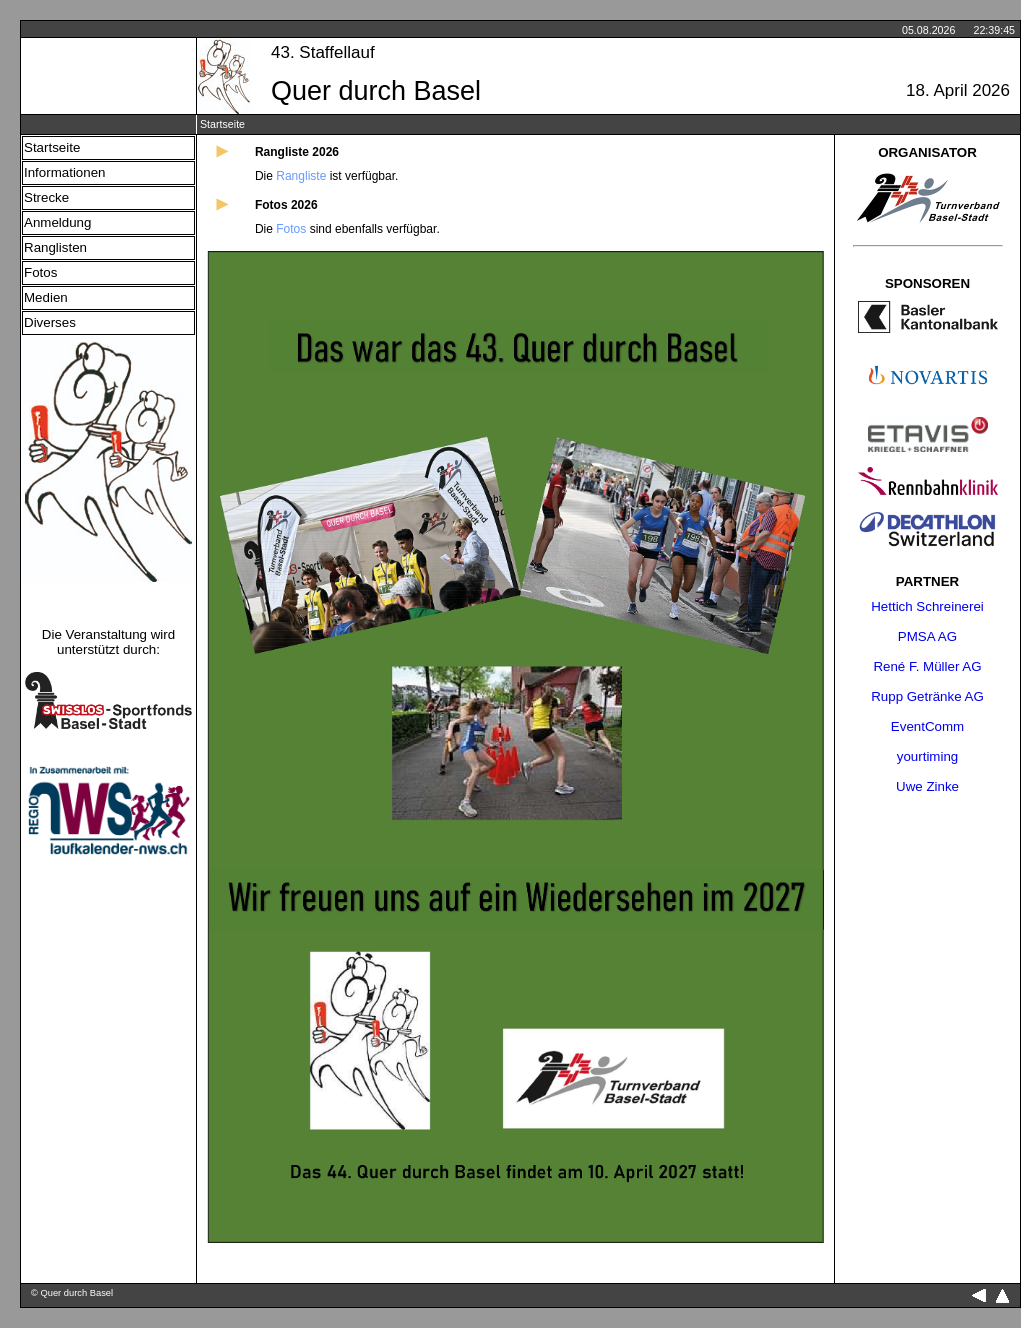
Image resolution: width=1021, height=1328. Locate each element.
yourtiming (927, 756)
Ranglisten (55, 247)
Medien (46, 297)
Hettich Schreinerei (927, 606)
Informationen (65, 172)
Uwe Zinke (927, 786)
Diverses (50, 322)
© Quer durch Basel (72, 1293)
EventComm (927, 726)
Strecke (46, 197)
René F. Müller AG (927, 666)
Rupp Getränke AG (927, 696)
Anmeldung (57, 222)
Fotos (40, 272)
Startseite (52, 147)
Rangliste (301, 176)
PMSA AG (927, 636)
